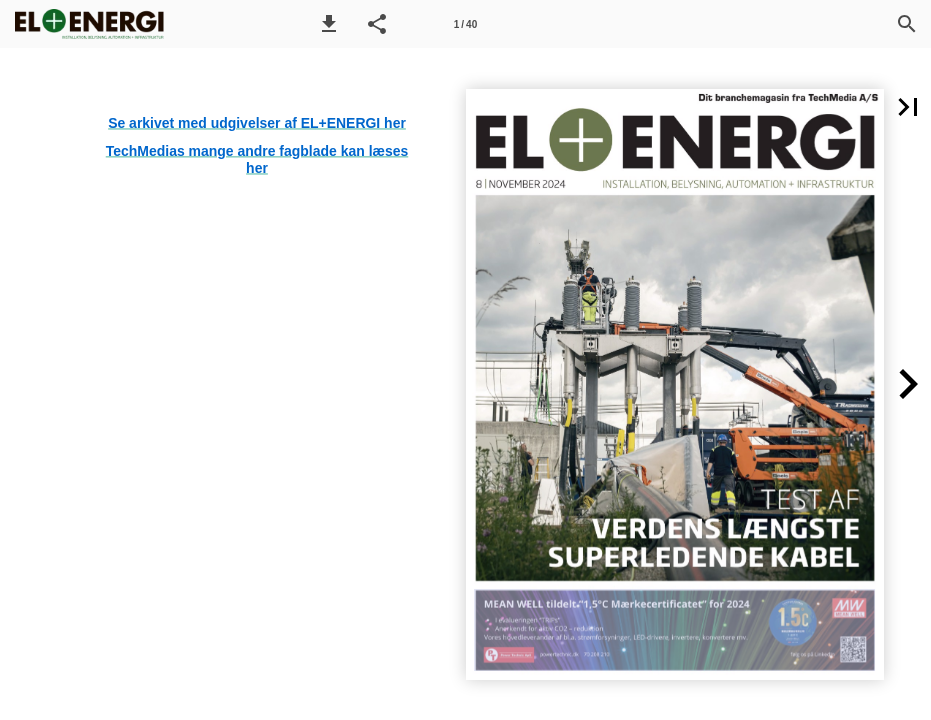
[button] (329, 24)
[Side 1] (466, 24)
